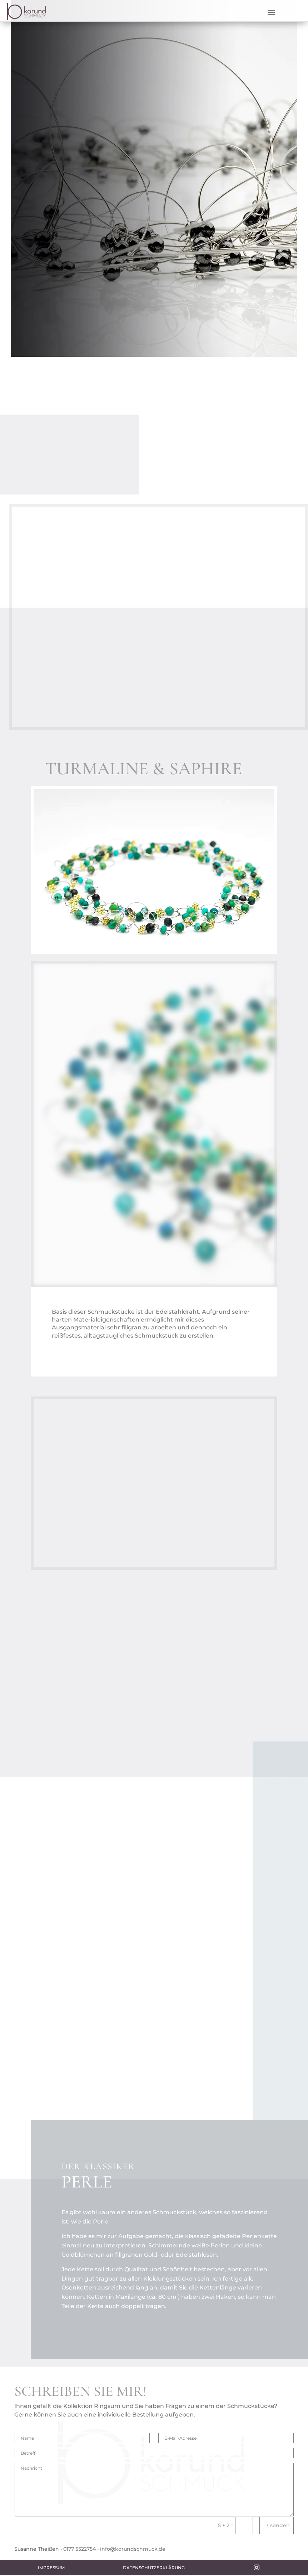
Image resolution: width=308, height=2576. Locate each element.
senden (280, 2525)
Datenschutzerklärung (154, 2567)
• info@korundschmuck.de (131, 2549)
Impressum (51, 2567)
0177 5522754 (79, 2549)
